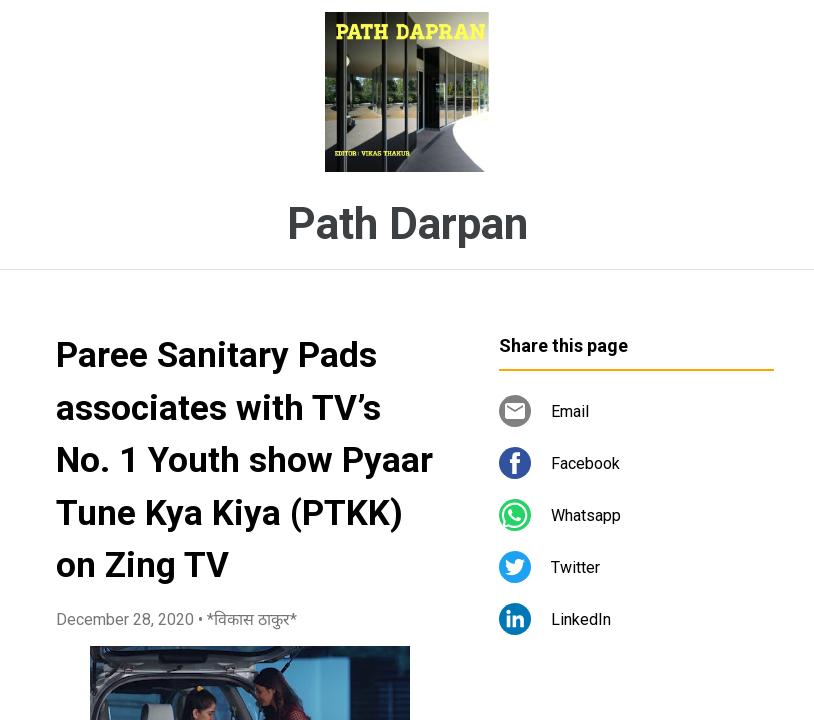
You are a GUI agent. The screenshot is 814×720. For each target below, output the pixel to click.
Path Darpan (407, 224)
